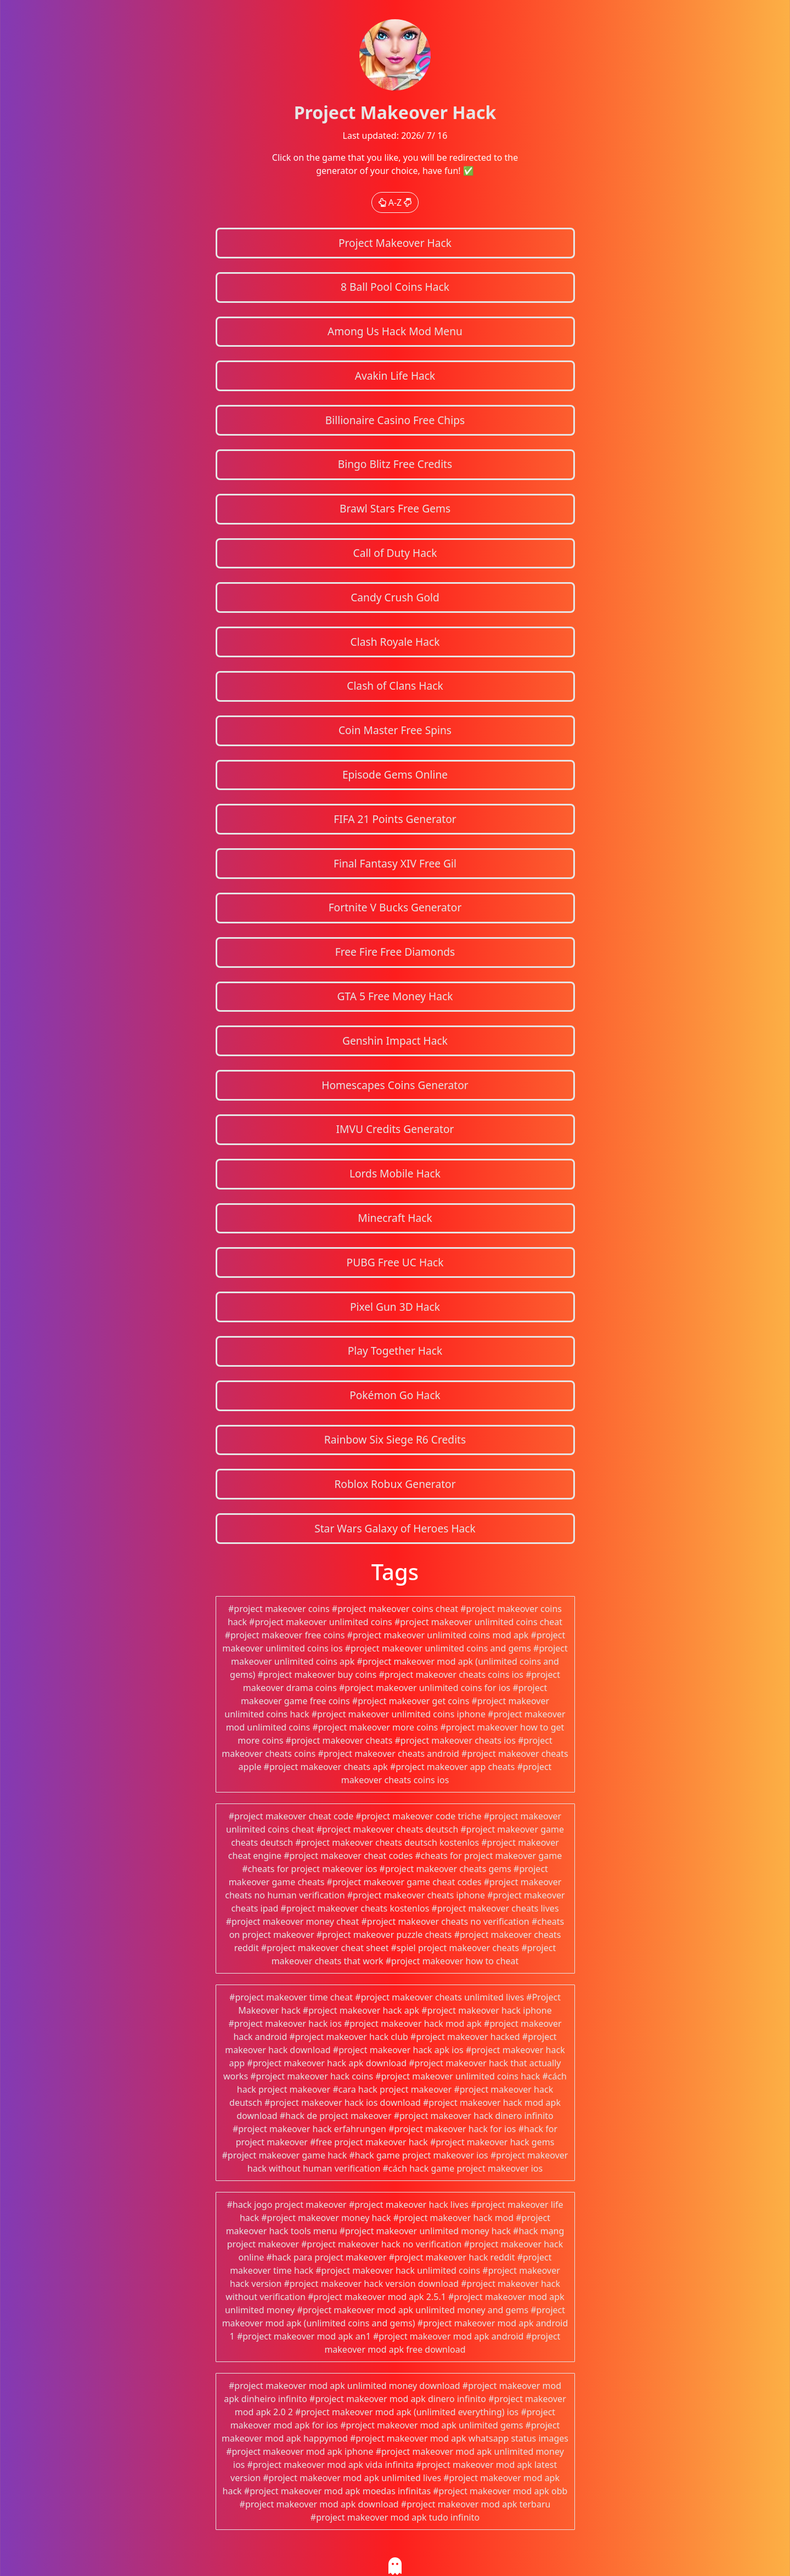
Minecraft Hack (395, 1217)
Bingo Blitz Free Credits (395, 463)
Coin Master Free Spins (395, 730)
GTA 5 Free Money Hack (395, 996)
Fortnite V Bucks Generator (395, 907)
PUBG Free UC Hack (395, 1262)
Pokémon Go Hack (395, 1395)
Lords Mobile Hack (395, 1173)
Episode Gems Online (395, 774)
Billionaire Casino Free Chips (395, 420)
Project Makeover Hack (395, 242)
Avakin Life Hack (395, 375)
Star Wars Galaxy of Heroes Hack (395, 1528)
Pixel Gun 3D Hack (395, 1306)
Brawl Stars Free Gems (395, 508)
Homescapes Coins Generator (395, 1085)
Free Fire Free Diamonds (395, 951)
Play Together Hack (395, 1350)
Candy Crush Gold (395, 597)
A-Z (395, 202)
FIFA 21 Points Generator (395, 818)
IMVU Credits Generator (395, 1128)
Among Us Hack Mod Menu (395, 331)
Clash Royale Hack (395, 641)
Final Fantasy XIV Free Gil (395, 863)
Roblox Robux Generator (394, 1483)
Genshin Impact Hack (395, 1040)
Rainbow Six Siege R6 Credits (395, 1439)
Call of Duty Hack (395, 552)
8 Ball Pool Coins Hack (395, 286)
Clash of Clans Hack (395, 685)
